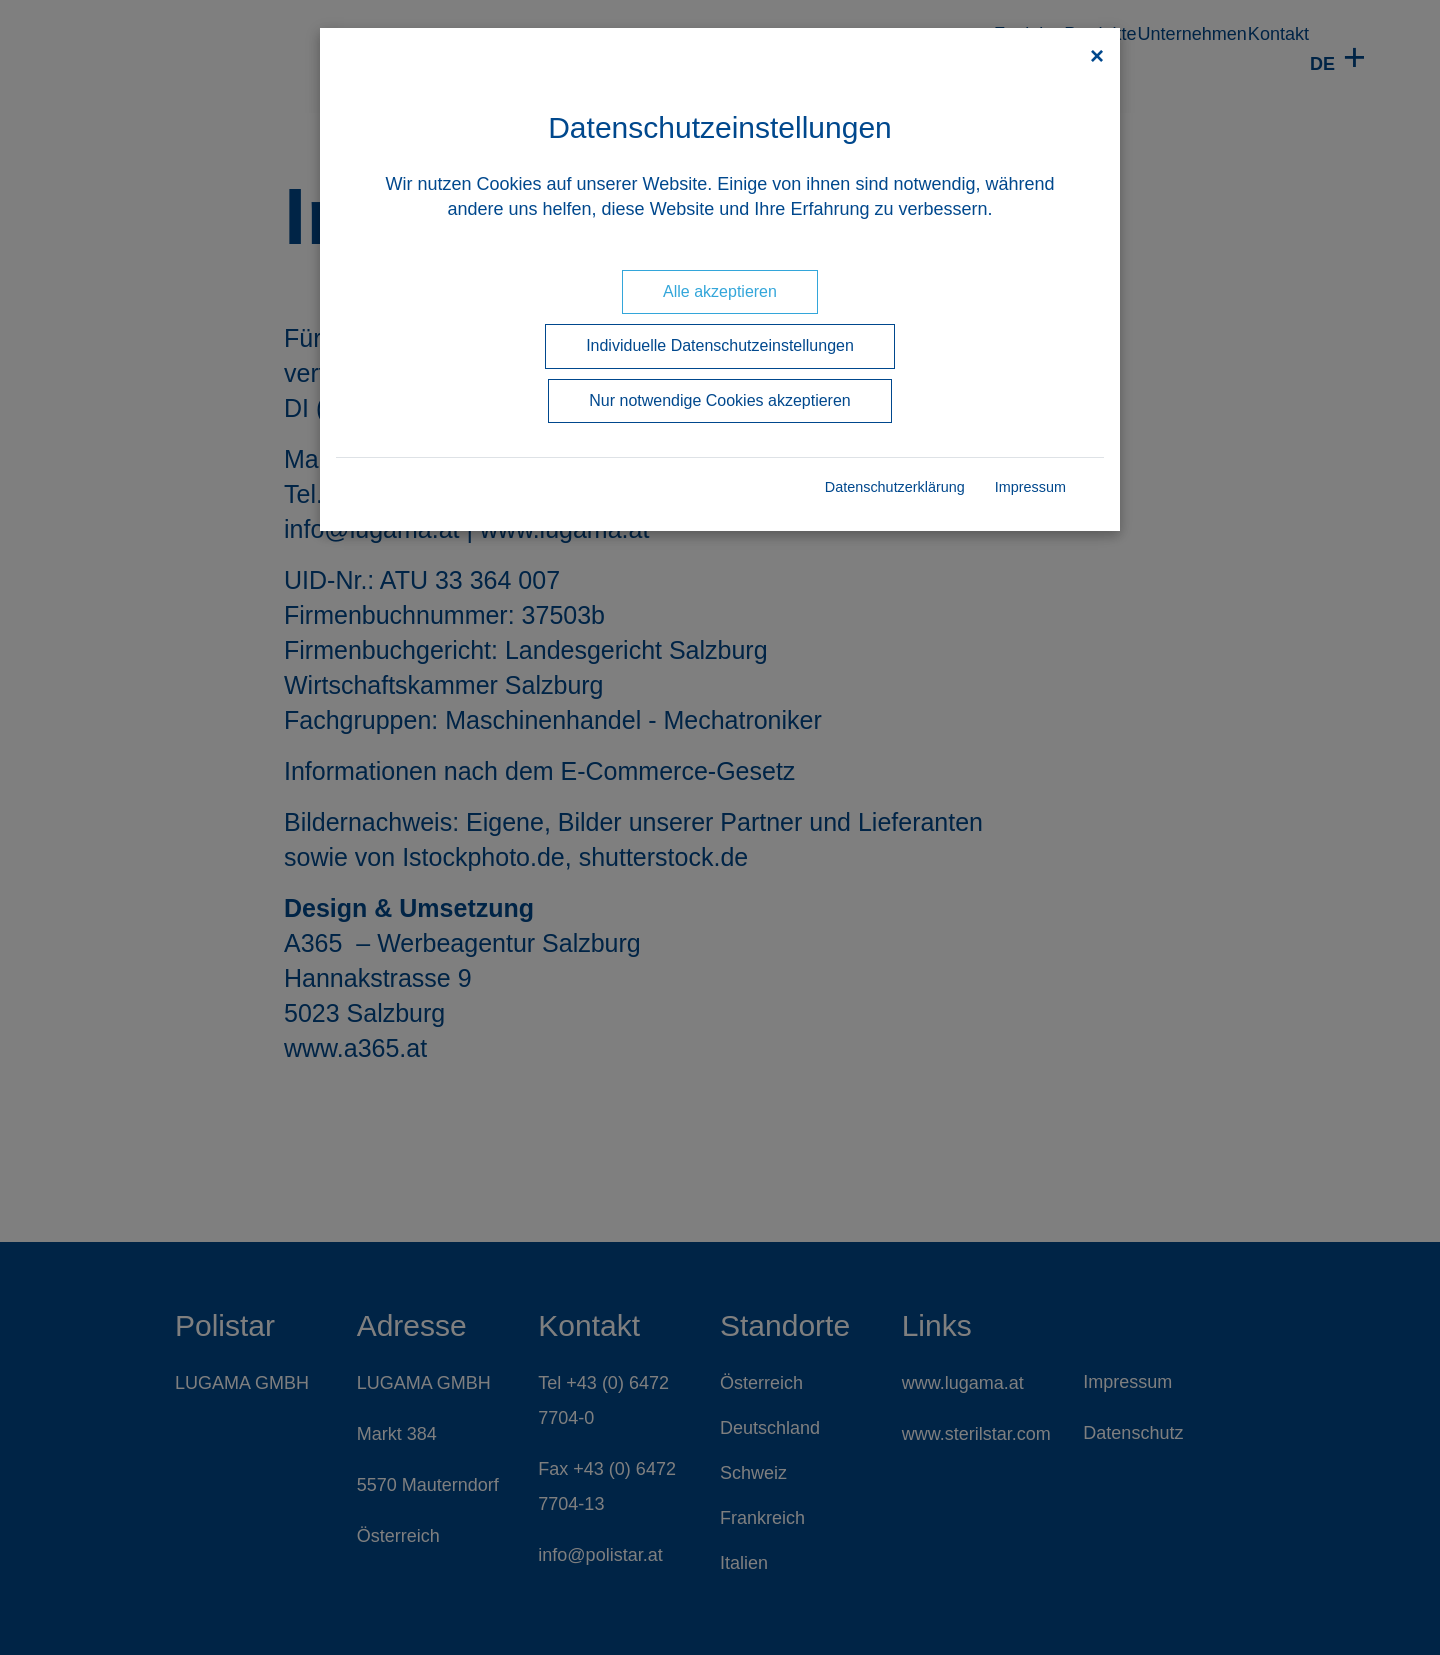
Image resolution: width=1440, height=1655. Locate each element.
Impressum (1030, 487)
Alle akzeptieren (720, 291)
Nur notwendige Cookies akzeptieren (719, 400)
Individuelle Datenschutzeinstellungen (720, 345)
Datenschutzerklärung (895, 487)
